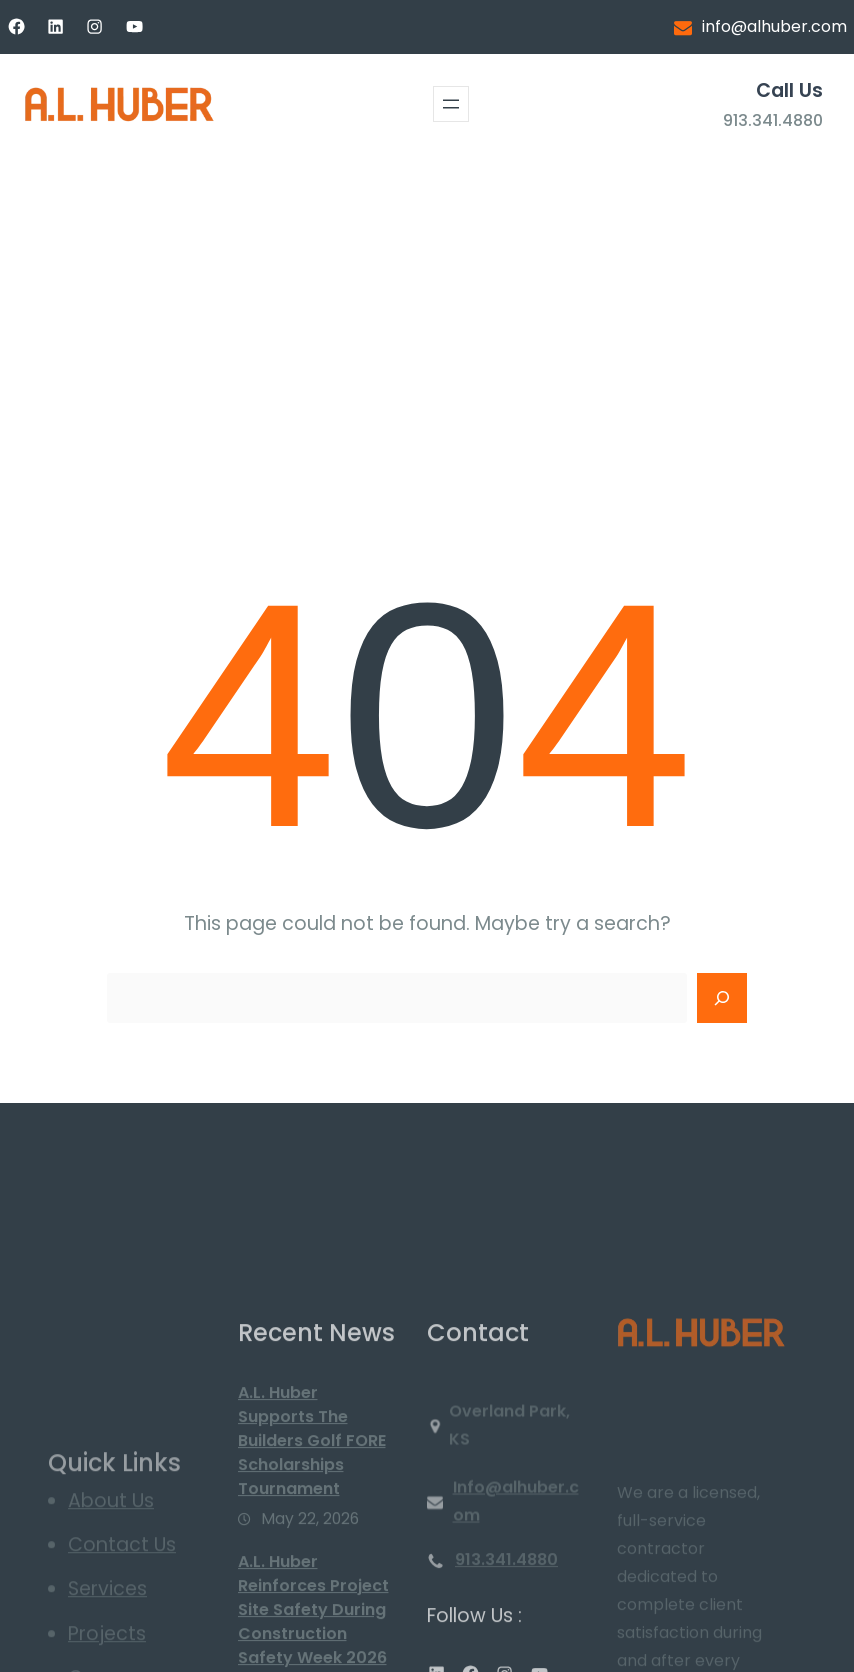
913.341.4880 (773, 120)
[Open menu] (451, 104)
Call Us (789, 90)
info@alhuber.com (774, 26)
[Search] (722, 998)
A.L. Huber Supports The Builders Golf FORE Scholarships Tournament (312, 1545)
